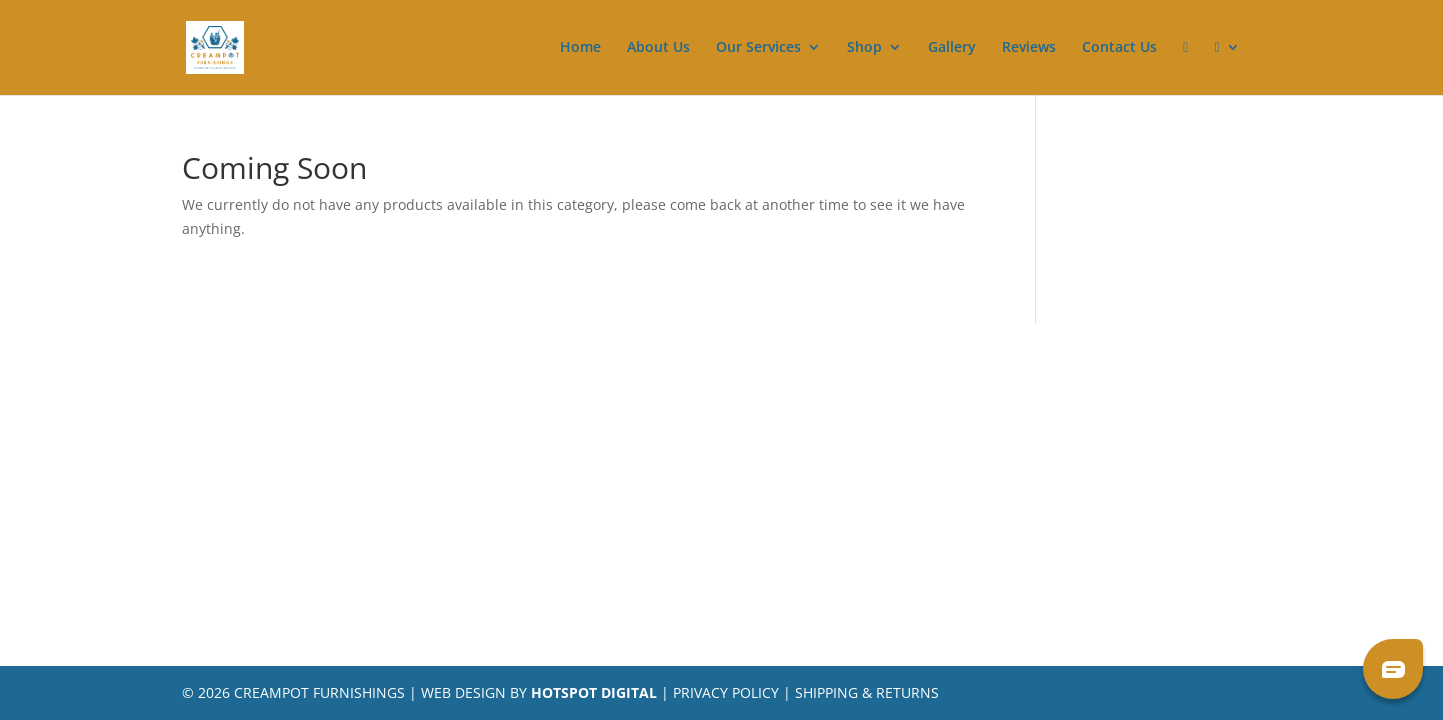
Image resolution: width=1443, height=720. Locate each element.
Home (580, 48)
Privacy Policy (726, 692)
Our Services (758, 48)
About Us (658, 48)
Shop (864, 48)
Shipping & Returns (867, 692)
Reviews (1029, 48)
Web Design (463, 692)
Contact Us (1119, 48)
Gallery (952, 48)
